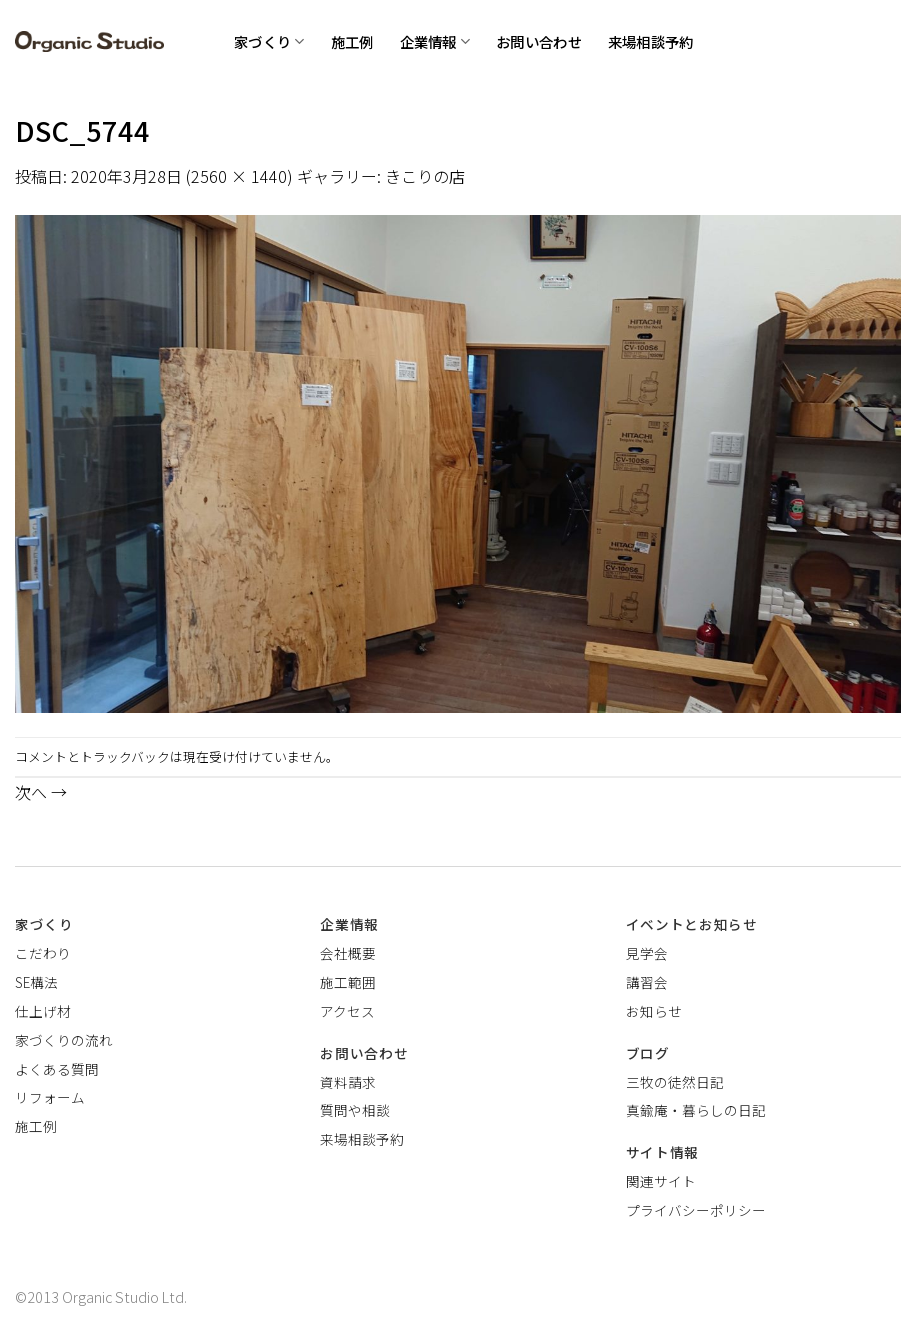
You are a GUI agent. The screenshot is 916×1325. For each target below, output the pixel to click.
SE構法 (36, 982)
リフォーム (50, 1097)
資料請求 (348, 1082)
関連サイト (661, 1181)
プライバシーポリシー (696, 1210)
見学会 (647, 953)
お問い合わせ (539, 41)
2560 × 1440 (239, 176)
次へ (41, 792)
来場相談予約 (651, 41)
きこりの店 (425, 176)
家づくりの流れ (64, 1040)
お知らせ (654, 1011)
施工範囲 (348, 982)
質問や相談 (355, 1110)
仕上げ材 (43, 1011)
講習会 (647, 982)
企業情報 (435, 41)
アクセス (347, 1011)
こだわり (43, 953)
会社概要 (348, 953)
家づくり (269, 41)
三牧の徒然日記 (675, 1082)
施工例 (352, 41)
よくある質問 (57, 1069)
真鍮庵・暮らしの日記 (696, 1110)
